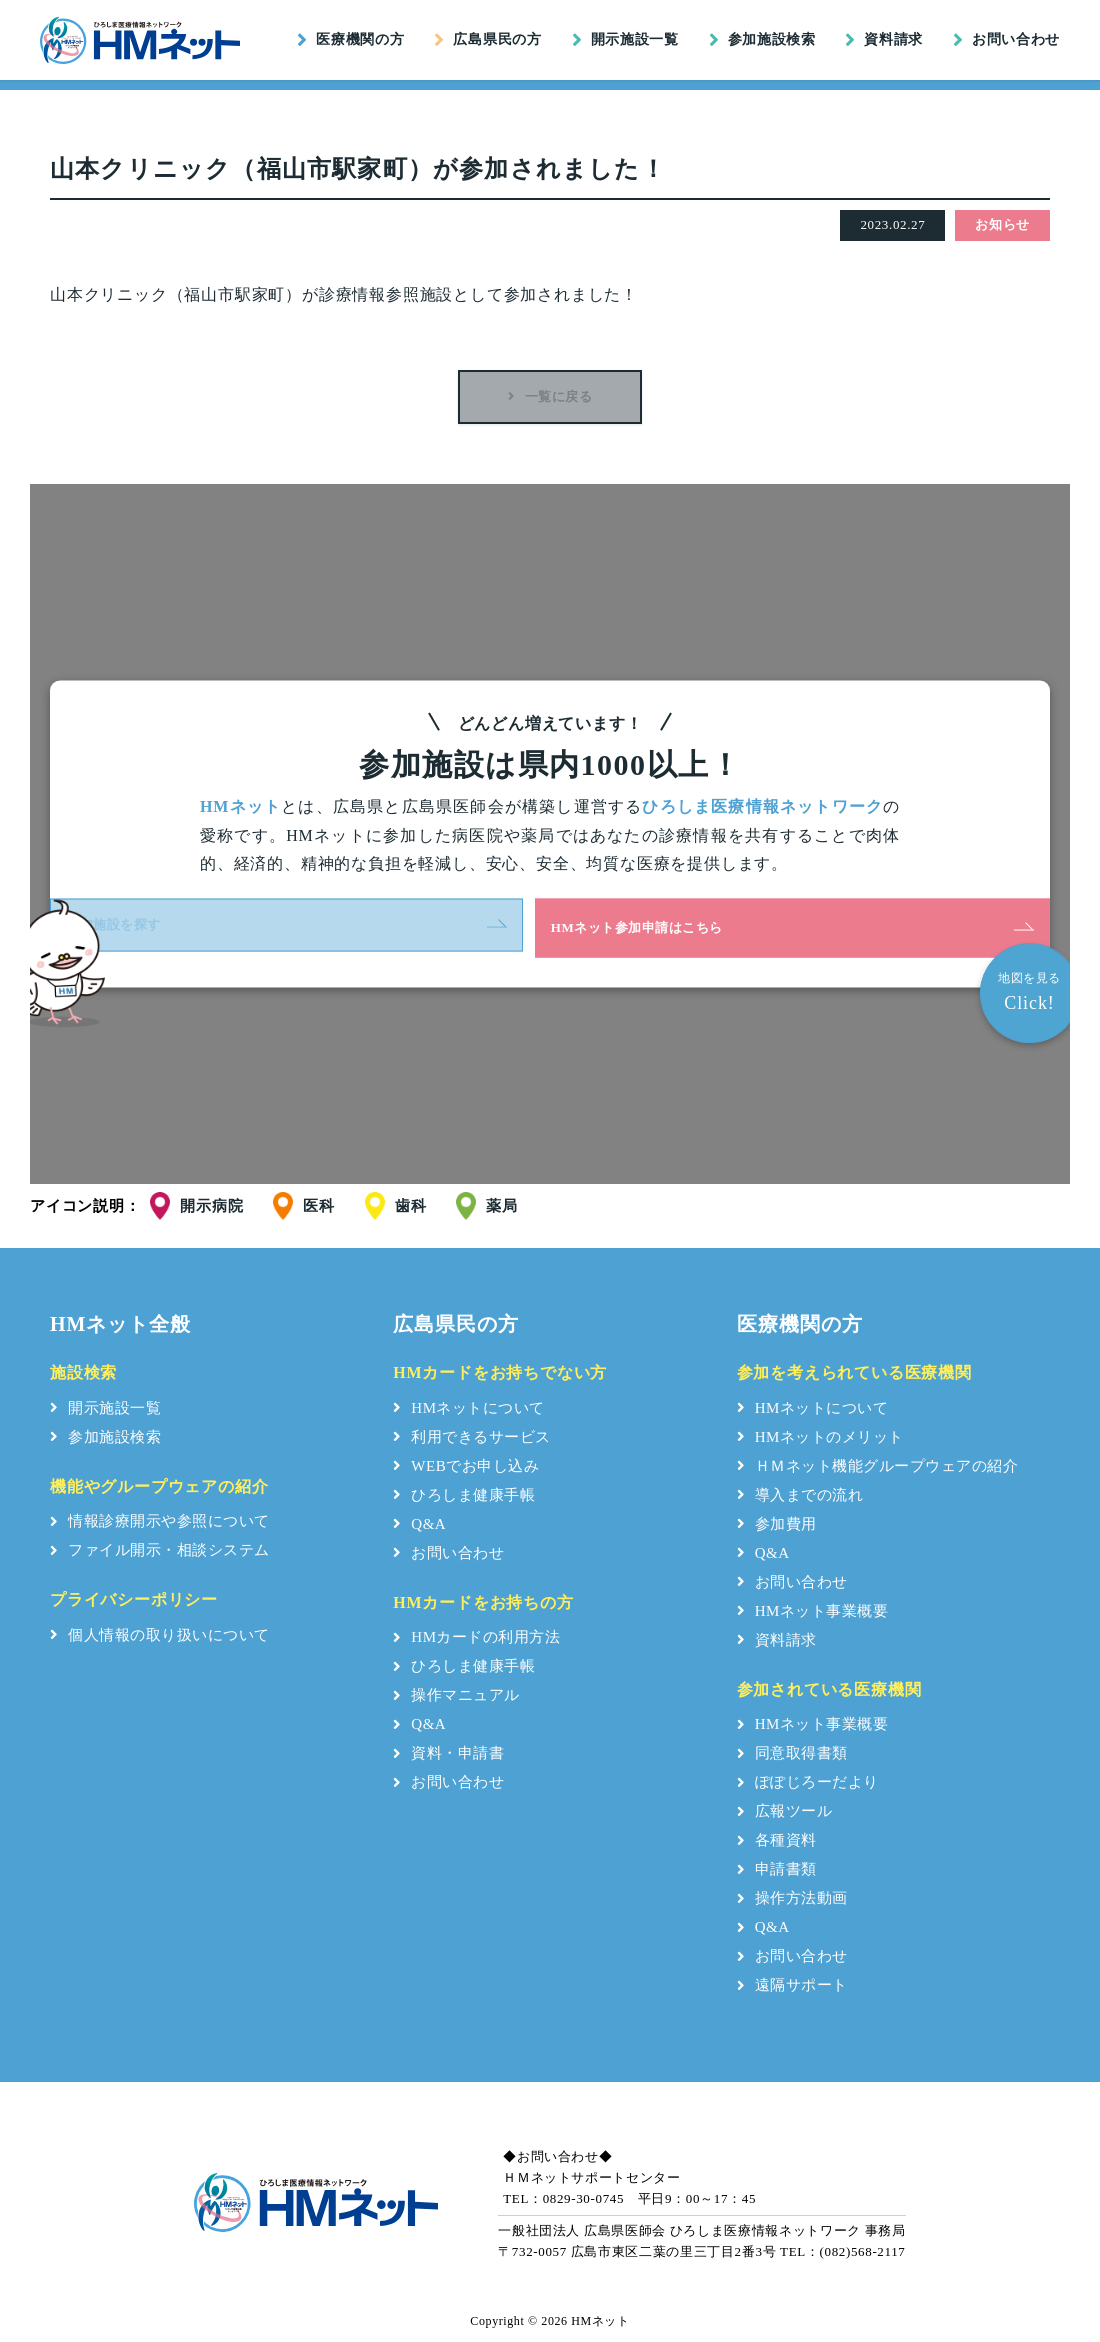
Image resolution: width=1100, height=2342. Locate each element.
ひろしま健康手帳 (464, 1495)
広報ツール (785, 1812)
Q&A (419, 1524)
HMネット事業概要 (813, 1611)
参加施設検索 (762, 40)
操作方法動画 (792, 1899)
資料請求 (884, 40)
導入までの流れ (800, 1495)
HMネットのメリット (820, 1437)
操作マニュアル (456, 1696)
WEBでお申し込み (466, 1466)
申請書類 (777, 1870)
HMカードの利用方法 (476, 1638)
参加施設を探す (400, 927)
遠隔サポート (792, 1986)
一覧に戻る (549, 396)
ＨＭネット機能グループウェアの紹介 (878, 1466)
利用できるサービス (472, 1437)
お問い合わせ (1006, 40)
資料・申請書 (448, 1754)
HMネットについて (469, 1408)
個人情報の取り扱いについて (160, 1636)
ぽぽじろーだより (808, 1783)
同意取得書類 (792, 1754)
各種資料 (777, 1841)
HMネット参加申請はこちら (660, 927)
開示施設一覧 (625, 40)
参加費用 (777, 1524)
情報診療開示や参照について (160, 1522)
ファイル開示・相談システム (160, 1551)
